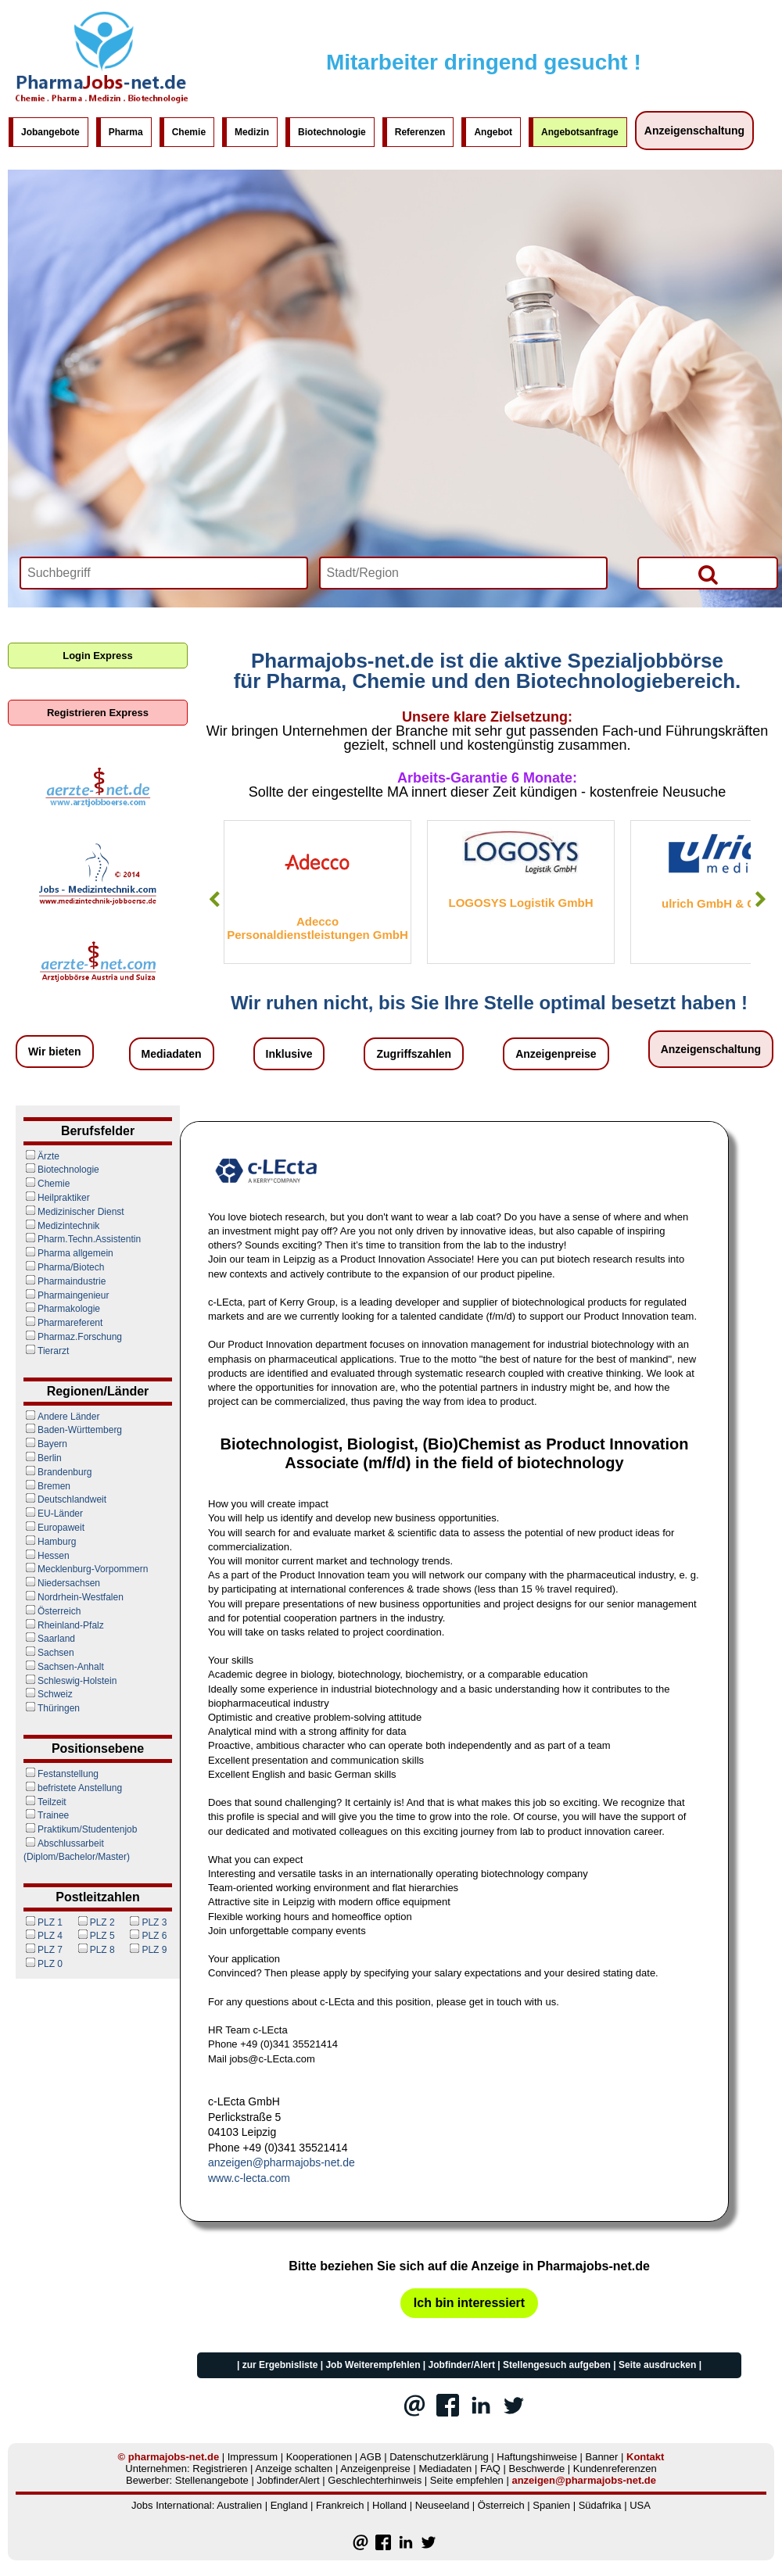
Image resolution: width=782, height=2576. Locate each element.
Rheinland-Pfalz (63, 1625)
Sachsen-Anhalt (63, 1666)
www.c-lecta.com (249, 2178)
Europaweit (53, 1527)
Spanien (551, 2505)
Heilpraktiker (56, 1197)
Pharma (126, 132)
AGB (370, 2457)
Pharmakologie (61, 1308)
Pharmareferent (62, 1322)
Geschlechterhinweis (374, 2480)
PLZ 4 (43, 1935)
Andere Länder (61, 1416)
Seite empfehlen (467, 2480)
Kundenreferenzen (615, 2468)
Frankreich (340, 2505)
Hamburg (49, 1541)
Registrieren (219, 2468)
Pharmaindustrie (64, 1281)
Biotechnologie (332, 132)
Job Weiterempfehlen (372, 2364)
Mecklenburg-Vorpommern (85, 1569)
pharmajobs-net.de (173, 2457)
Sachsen (48, 1652)
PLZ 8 (95, 1949)
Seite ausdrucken (657, 2364)
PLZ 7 (43, 1949)
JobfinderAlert (287, 2480)
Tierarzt (46, 1350)
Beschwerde (537, 2468)
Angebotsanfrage (580, 132)
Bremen (46, 1486)
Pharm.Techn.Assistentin (82, 1239)
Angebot (493, 132)
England (289, 2505)
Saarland (49, 1638)
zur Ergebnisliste (280, 2364)
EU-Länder (53, 1513)
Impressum (253, 2457)
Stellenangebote (212, 2480)
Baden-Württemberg (72, 1429)
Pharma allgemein (68, 1253)
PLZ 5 (95, 1935)
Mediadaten (172, 1054)
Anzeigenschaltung (694, 130)
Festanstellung (61, 1773)
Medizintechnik (61, 1225)
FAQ (490, 2468)
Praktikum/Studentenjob (80, 1829)
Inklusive (289, 1054)
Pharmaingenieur (66, 1295)
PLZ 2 (95, 1922)
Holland (389, 2505)
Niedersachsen (61, 1583)
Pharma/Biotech (63, 1267)
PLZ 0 (43, 1963)
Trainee (46, 1815)
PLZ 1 (43, 1922)
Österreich (52, 1611)
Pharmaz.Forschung (72, 1336)
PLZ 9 (147, 1949)
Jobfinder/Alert (462, 2364)
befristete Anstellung (72, 1787)
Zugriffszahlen (413, 1054)
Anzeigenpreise (555, 1054)
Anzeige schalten (293, 2468)
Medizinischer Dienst (73, 1211)
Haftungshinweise (537, 2457)
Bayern (45, 1443)
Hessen (46, 1555)
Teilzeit (44, 1802)
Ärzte (41, 1156)
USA (640, 2505)
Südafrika (600, 2505)
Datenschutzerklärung (438, 2457)
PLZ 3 (147, 1922)
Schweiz (48, 1694)
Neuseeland (442, 2505)
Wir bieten (54, 1051)
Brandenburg (57, 1472)
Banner (601, 2457)
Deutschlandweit (64, 1499)
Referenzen (420, 132)
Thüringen (51, 1708)
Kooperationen (319, 2457)
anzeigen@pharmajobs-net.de (281, 2162)
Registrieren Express (98, 712)
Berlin (42, 1458)
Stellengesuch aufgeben (557, 2364)
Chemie (189, 132)
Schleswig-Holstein (70, 1680)
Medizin (252, 132)
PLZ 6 (147, 1935)
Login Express (98, 655)
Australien (239, 2505)
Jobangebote (50, 132)
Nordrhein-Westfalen (73, 1597)
